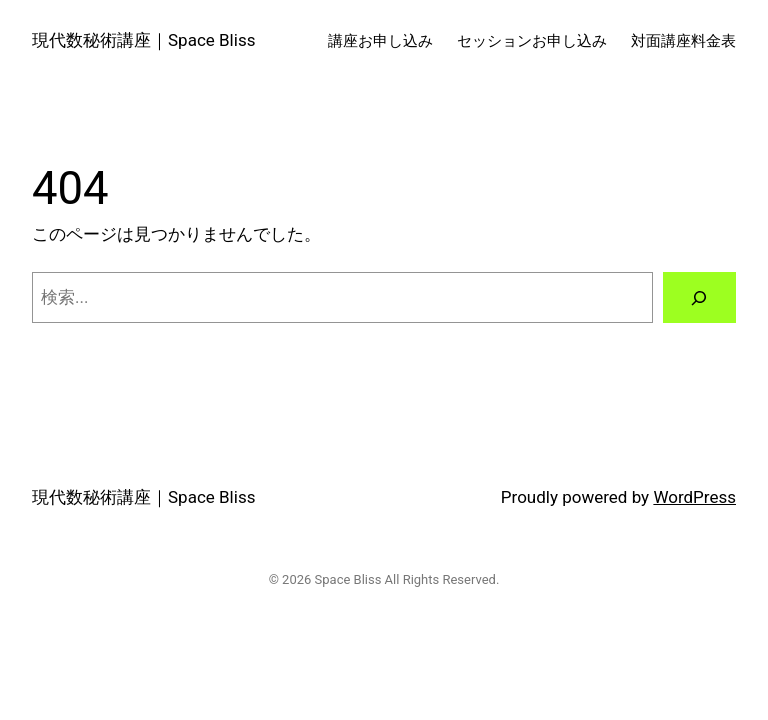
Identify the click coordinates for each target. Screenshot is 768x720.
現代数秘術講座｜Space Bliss (143, 40)
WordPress (694, 497)
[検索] (699, 297)
